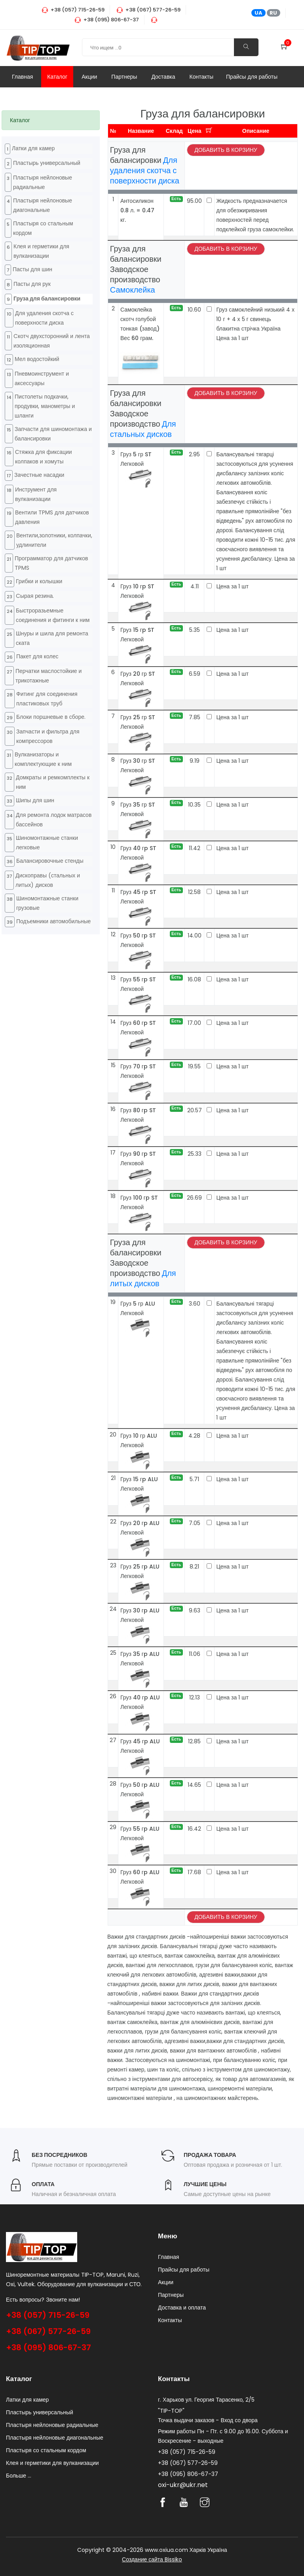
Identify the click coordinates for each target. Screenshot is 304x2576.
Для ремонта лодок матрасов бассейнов (53, 819)
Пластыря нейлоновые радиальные (42, 182)
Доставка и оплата (182, 2307)
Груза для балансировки (46, 298)
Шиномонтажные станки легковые (47, 842)
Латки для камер (33, 148)
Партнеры (124, 77)
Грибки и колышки (39, 581)
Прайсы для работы (251, 77)
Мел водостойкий (37, 359)
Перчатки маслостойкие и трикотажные (48, 675)
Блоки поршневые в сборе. (51, 717)
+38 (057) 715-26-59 (47, 2315)
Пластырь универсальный (46, 163)
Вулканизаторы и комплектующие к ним (43, 759)
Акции (89, 77)
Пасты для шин (32, 269)
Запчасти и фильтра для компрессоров (48, 736)
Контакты (201, 77)
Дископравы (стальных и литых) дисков (47, 880)
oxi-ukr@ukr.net (183, 2484)
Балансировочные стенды (50, 861)
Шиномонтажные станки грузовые (47, 903)
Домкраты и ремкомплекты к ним (52, 782)
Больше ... (18, 2476)
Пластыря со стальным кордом (43, 228)
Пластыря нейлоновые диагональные (42, 205)
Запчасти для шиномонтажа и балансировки (53, 433)
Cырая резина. (35, 596)
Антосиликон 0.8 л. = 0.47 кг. (137, 210)
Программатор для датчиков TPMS (51, 563)
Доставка (163, 77)
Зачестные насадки (39, 475)
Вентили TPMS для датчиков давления (52, 517)
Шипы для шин (35, 800)
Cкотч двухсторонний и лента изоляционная (51, 341)
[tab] (51, 120)
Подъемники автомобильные (53, 921)
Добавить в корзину (225, 150)
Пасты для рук (32, 284)
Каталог (57, 77)
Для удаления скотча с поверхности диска (44, 318)
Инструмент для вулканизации (36, 494)
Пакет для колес (37, 656)
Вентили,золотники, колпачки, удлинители (54, 540)
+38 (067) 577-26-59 (48, 2331)
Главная (22, 77)
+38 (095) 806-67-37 (48, 2347)
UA (258, 13)
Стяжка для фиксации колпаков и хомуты (43, 456)
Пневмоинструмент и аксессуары (42, 378)
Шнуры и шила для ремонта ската (52, 638)
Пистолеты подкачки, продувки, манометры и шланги (45, 406)
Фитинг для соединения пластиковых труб (47, 698)
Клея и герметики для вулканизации (41, 251)
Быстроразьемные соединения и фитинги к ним (52, 615)
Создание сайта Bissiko (152, 2559)
